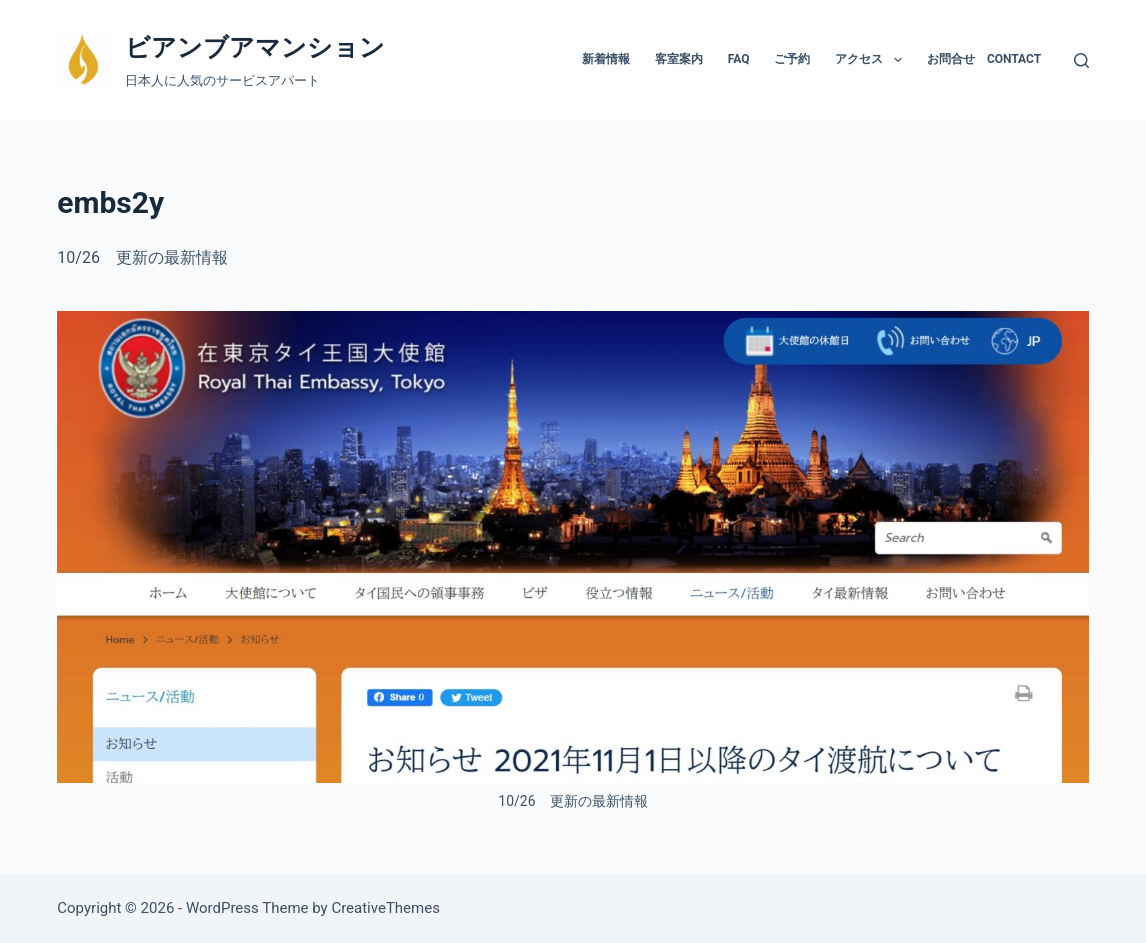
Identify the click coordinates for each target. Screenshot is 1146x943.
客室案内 (679, 59)
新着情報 (606, 59)
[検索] (1081, 60)
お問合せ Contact (984, 59)
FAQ (739, 59)
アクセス (872, 60)
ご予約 (792, 59)
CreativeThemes (385, 908)
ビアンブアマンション (255, 47)
